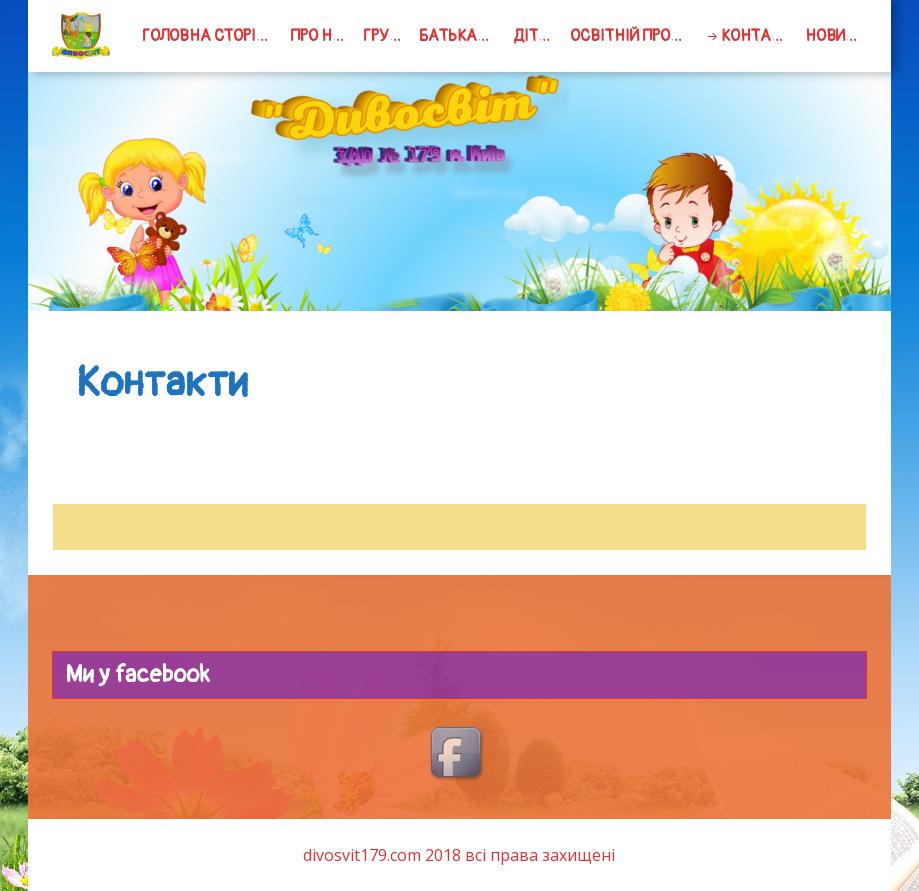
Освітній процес (633, 36)
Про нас (321, 36)
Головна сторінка (212, 36)
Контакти (759, 36)
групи (385, 36)
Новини (835, 36)
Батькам (454, 36)
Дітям (536, 36)
